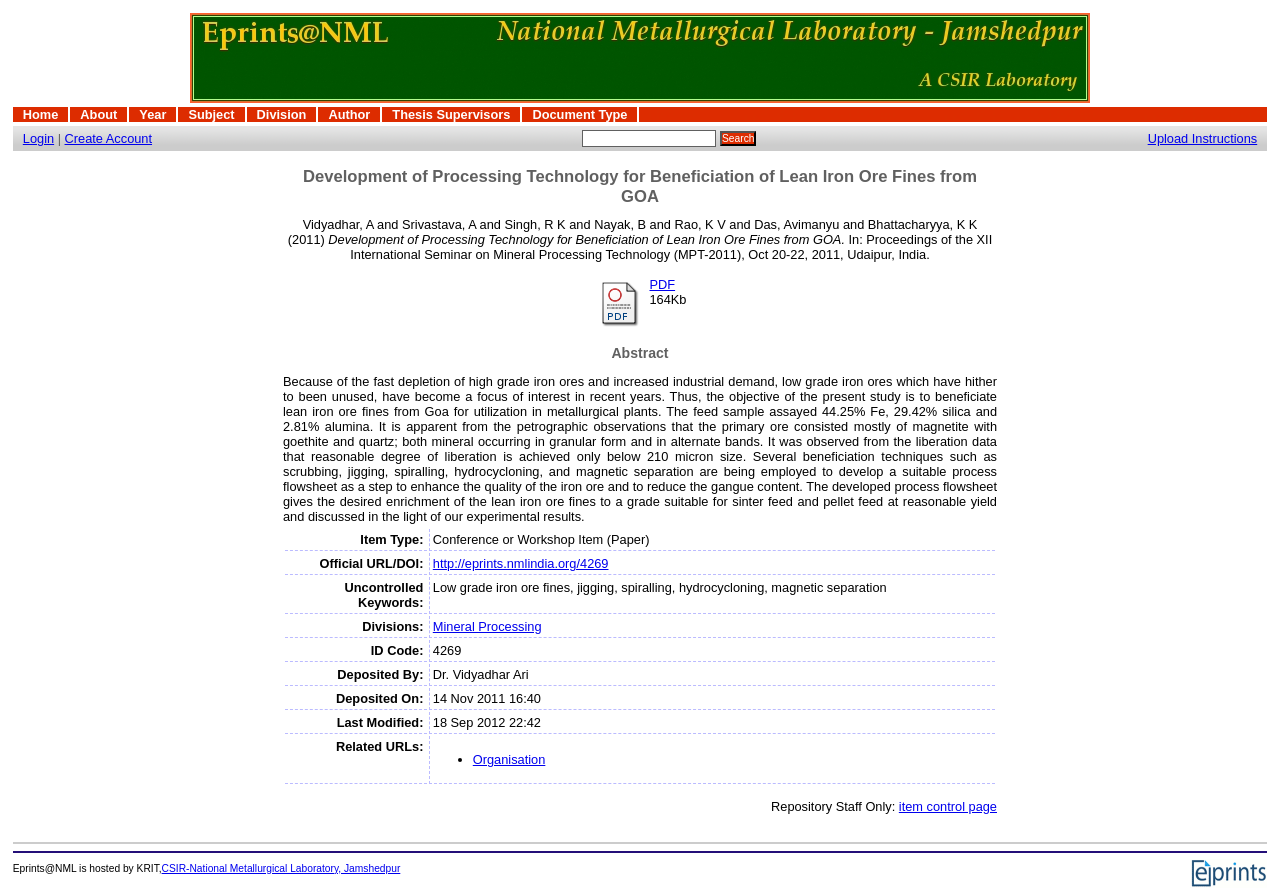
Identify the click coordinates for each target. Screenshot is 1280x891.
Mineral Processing (487, 626)
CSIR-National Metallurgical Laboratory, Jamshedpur (281, 868)
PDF (662, 284)
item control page (948, 806)
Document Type (579, 114)
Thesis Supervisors (451, 114)
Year (152, 114)
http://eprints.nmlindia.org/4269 (521, 563)
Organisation (509, 759)
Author (349, 114)
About (98, 114)
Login (38, 138)
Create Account (109, 138)
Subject (211, 114)
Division (282, 114)
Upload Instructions (1203, 138)
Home (41, 114)
